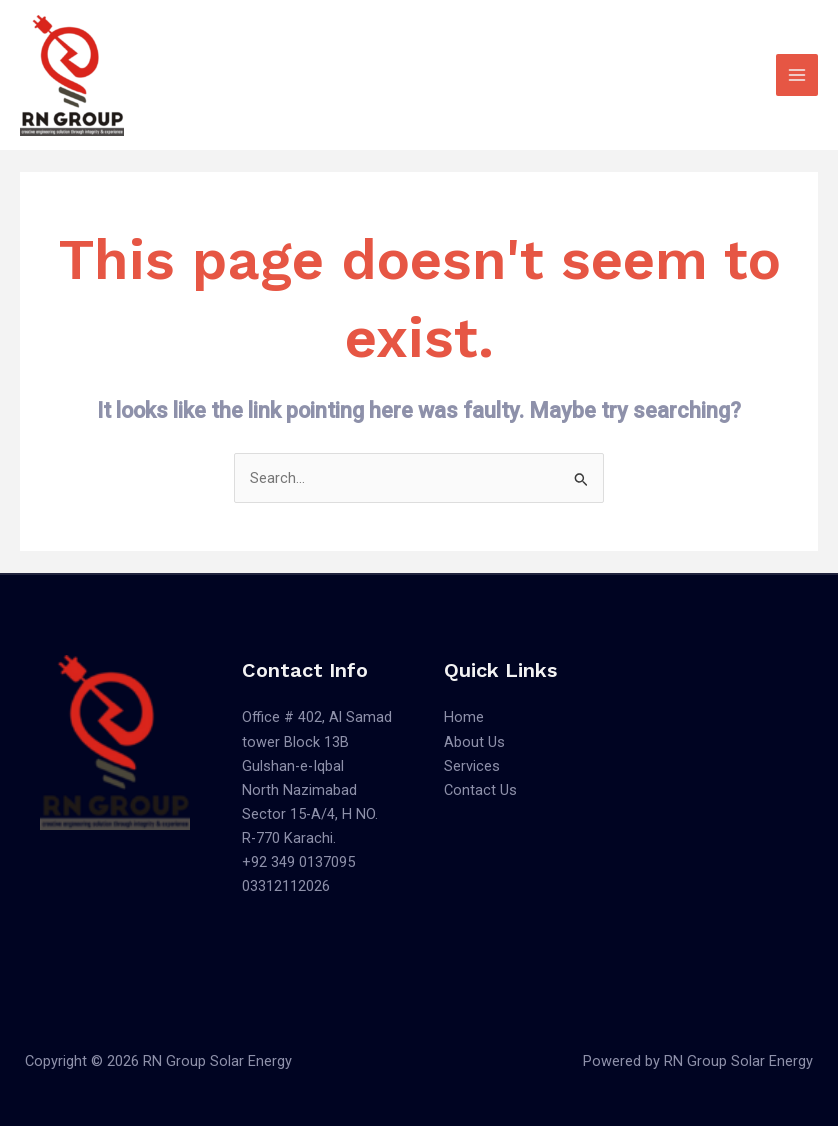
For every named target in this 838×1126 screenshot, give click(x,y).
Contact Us (480, 790)
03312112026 (286, 886)
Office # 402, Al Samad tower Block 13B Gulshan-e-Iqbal (317, 741)
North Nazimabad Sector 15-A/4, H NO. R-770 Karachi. (310, 814)
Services (472, 766)
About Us (474, 742)
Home (464, 717)
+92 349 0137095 (298, 862)
